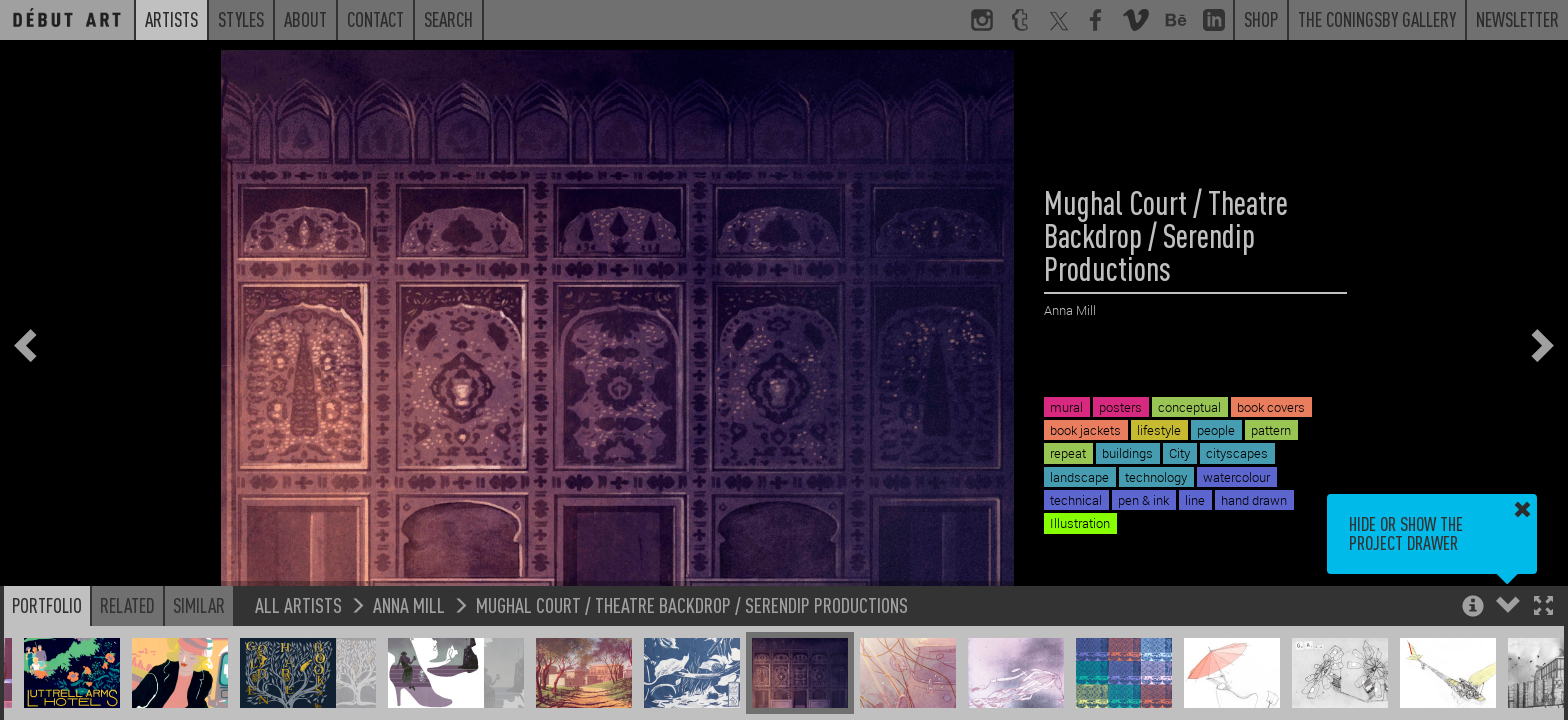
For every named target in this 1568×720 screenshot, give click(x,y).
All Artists (298, 604)
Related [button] (127, 605)
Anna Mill (409, 604)
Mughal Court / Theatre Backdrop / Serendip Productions (692, 604)
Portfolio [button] (47, 605)
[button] (1543, 607)
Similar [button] (199, 605)
